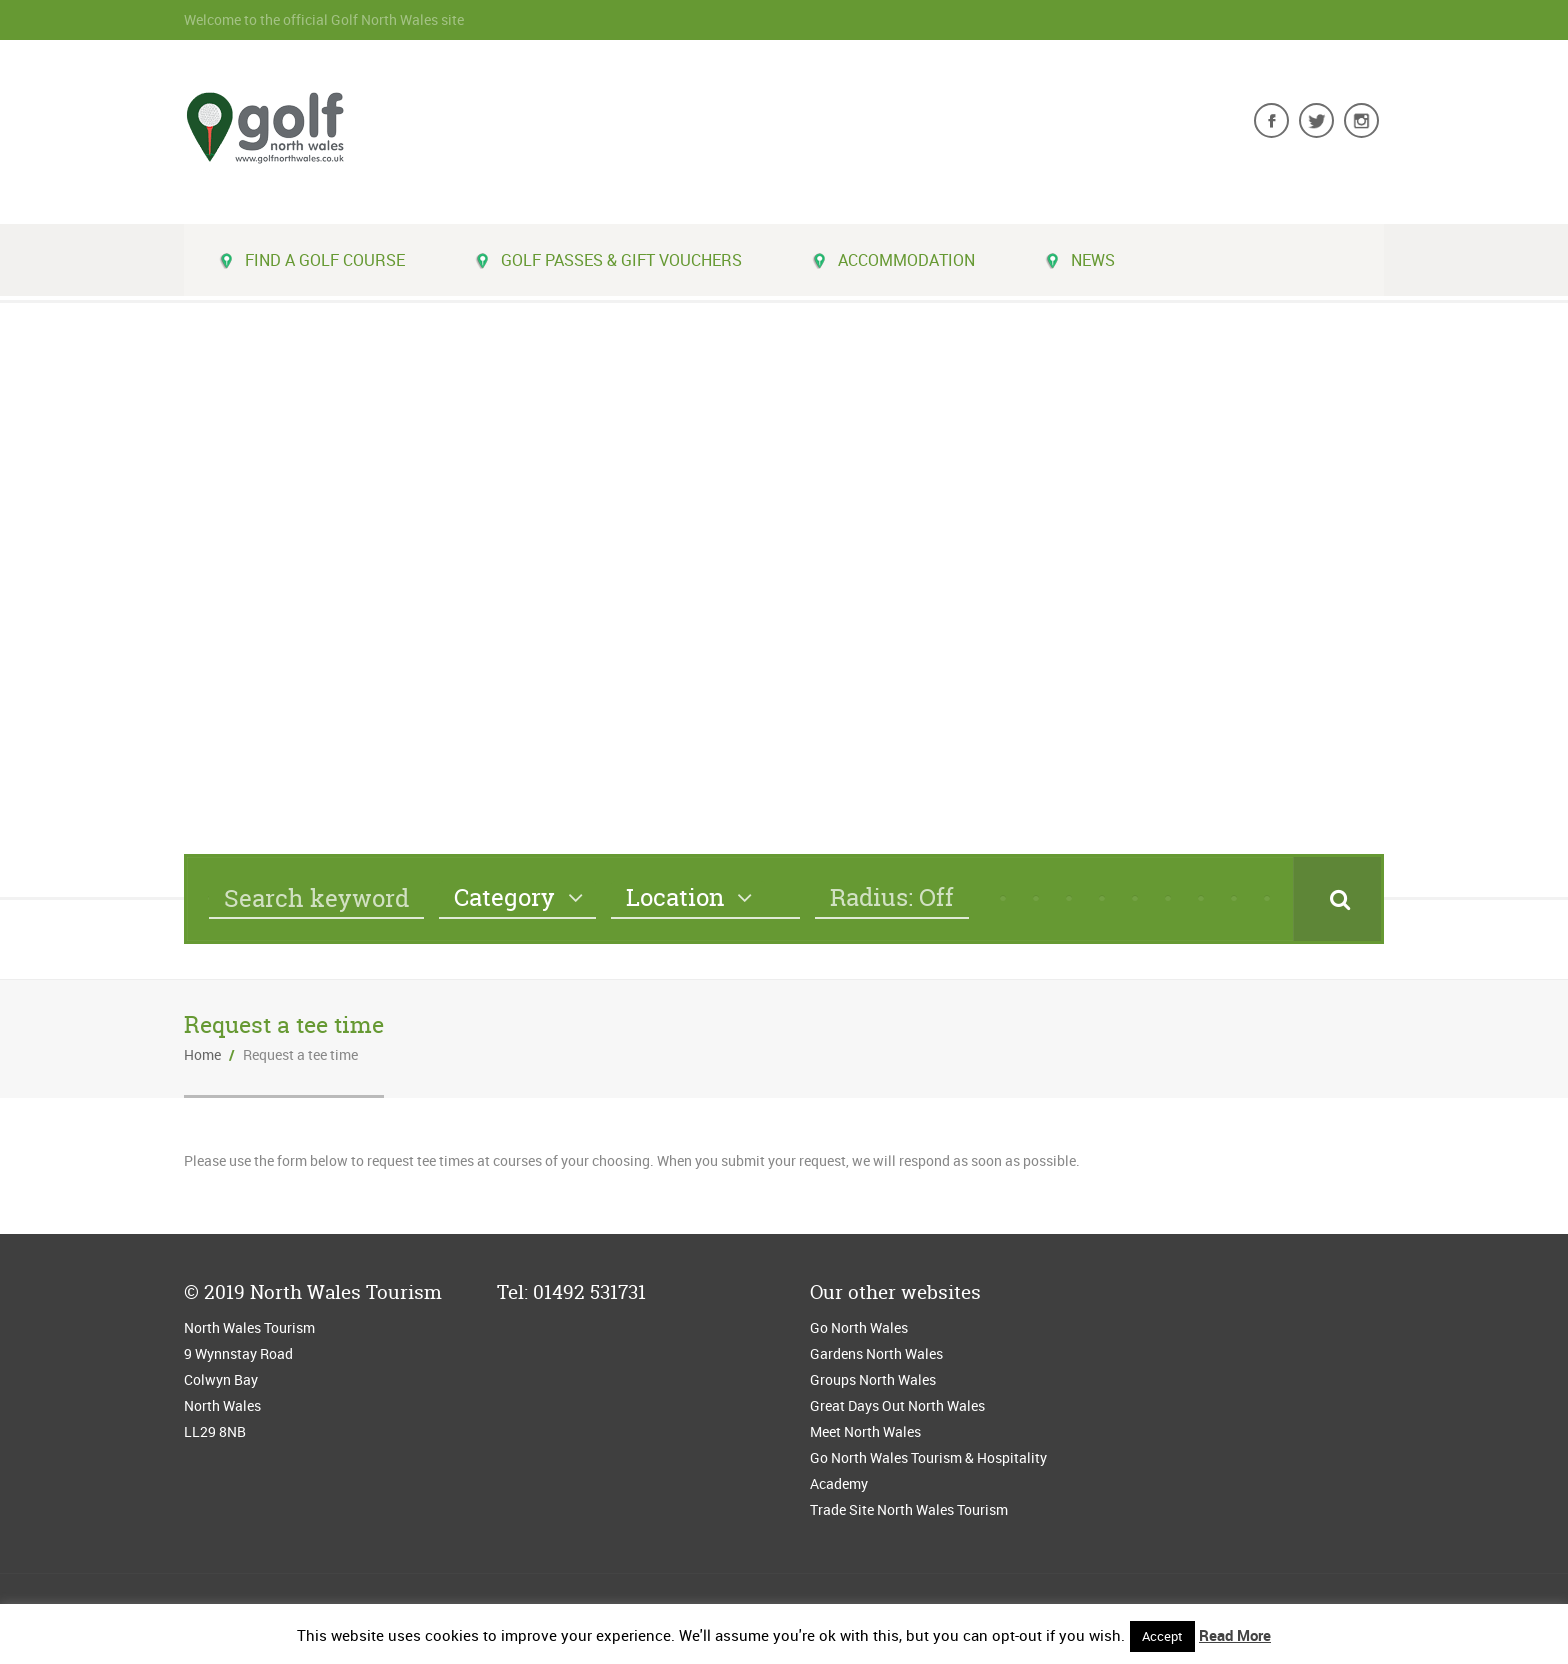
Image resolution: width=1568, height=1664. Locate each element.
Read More (1235, 1635)
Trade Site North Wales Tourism (910, 1509)
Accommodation (893, 260)
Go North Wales (859, 1327)
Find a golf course (312, 260)
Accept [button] (1162, 1636)
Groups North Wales (873, 1379)
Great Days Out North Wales (897, 1405)
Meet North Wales (865, 1431)
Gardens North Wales (876, 1353)
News (1080, 260)
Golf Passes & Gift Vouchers (608, 260)
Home (202, 1054)
